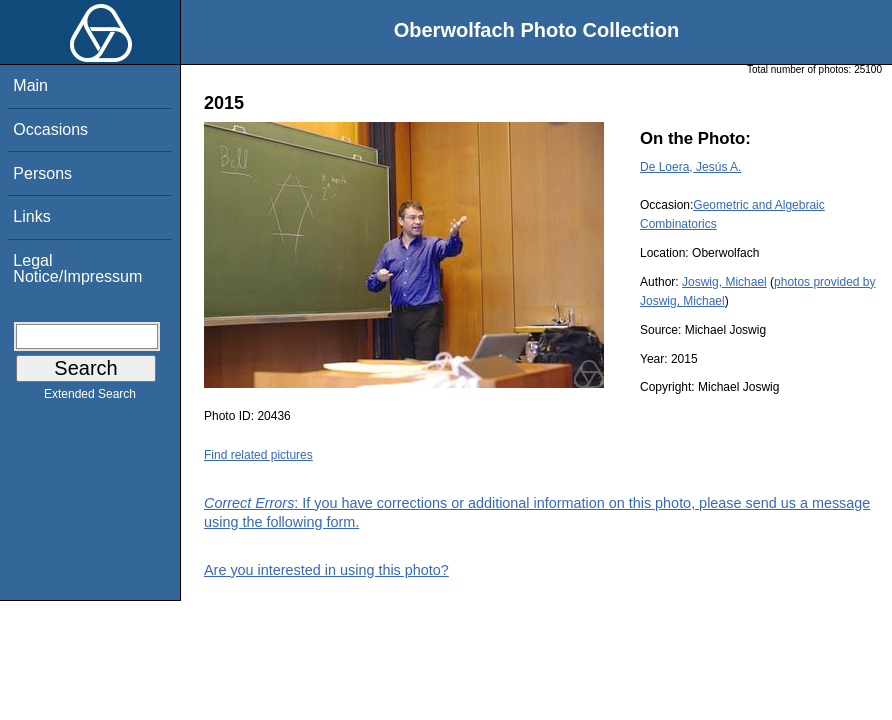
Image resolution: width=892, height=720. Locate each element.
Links (31, 216)
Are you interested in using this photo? (326, 570)
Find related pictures (258, 455)
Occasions (50, 129)
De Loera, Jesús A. (690, 167)
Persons (42, 173)
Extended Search (90, 398)
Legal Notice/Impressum (77, 268)
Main (30, 85)
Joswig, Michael (724, 282)
